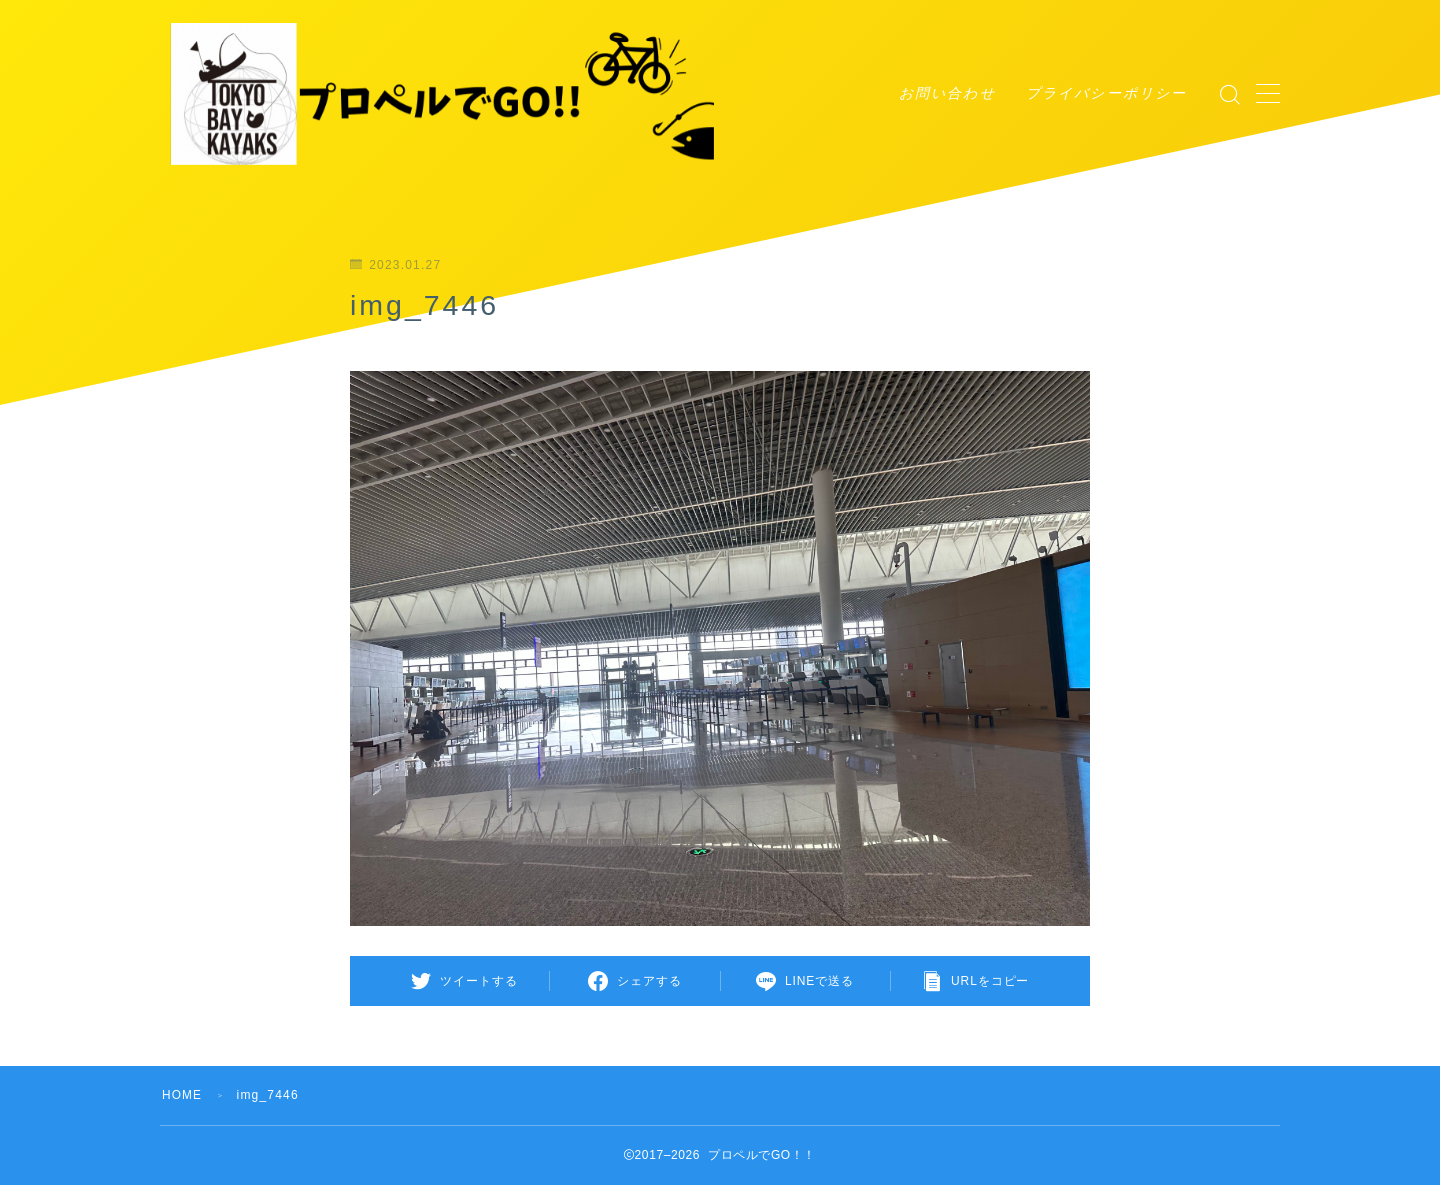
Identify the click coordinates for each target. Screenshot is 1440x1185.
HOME (182, 1095)
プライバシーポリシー (1106, 93)
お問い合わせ (947, 93)
